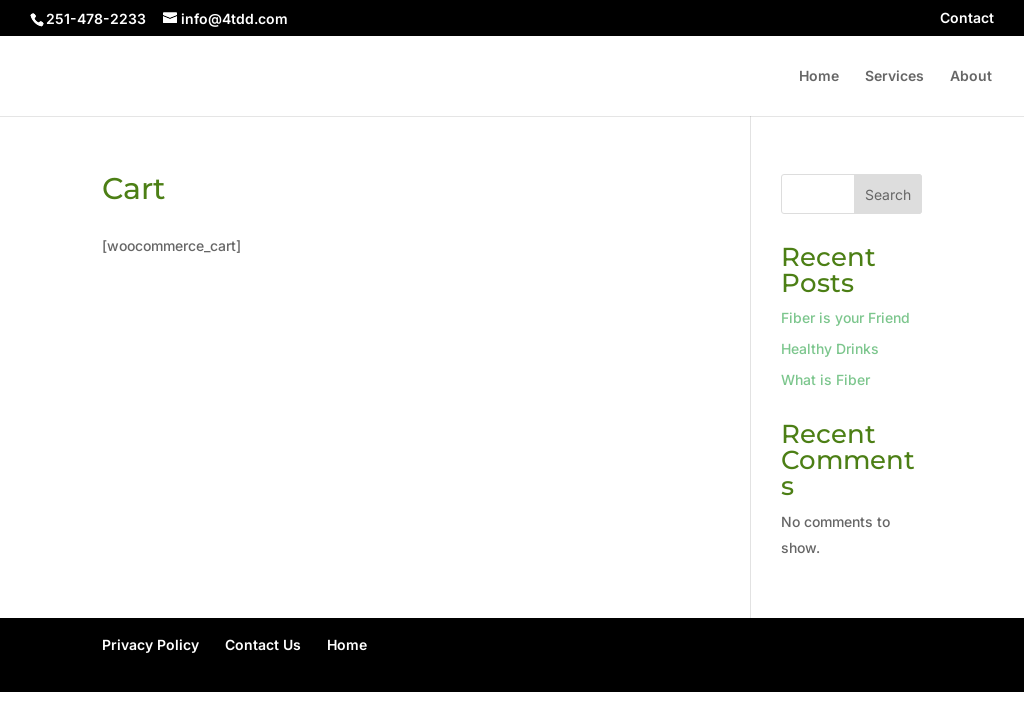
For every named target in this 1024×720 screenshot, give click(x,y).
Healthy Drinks (830, 348)
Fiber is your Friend (845, 317)
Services (894, 76)
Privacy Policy (150, 644)
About (971, 76)
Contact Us (263, 644)
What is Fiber (825, 379)
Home (819, 76)
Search (888, 194)
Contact (967, 18)
